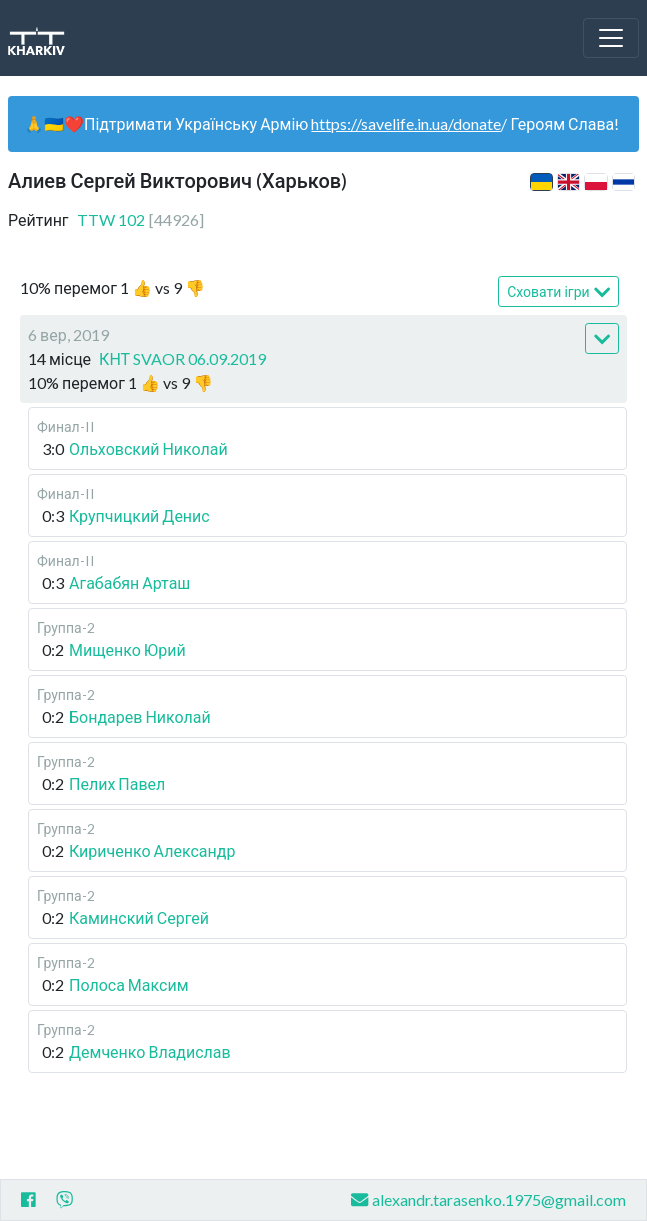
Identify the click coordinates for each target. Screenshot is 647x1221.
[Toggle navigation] (611, 38)
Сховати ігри (558, 292)
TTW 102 (140, 219)
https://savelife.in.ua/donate (406, 123)
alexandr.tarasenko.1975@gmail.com (488, 1199)
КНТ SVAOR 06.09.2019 (182, 358)
